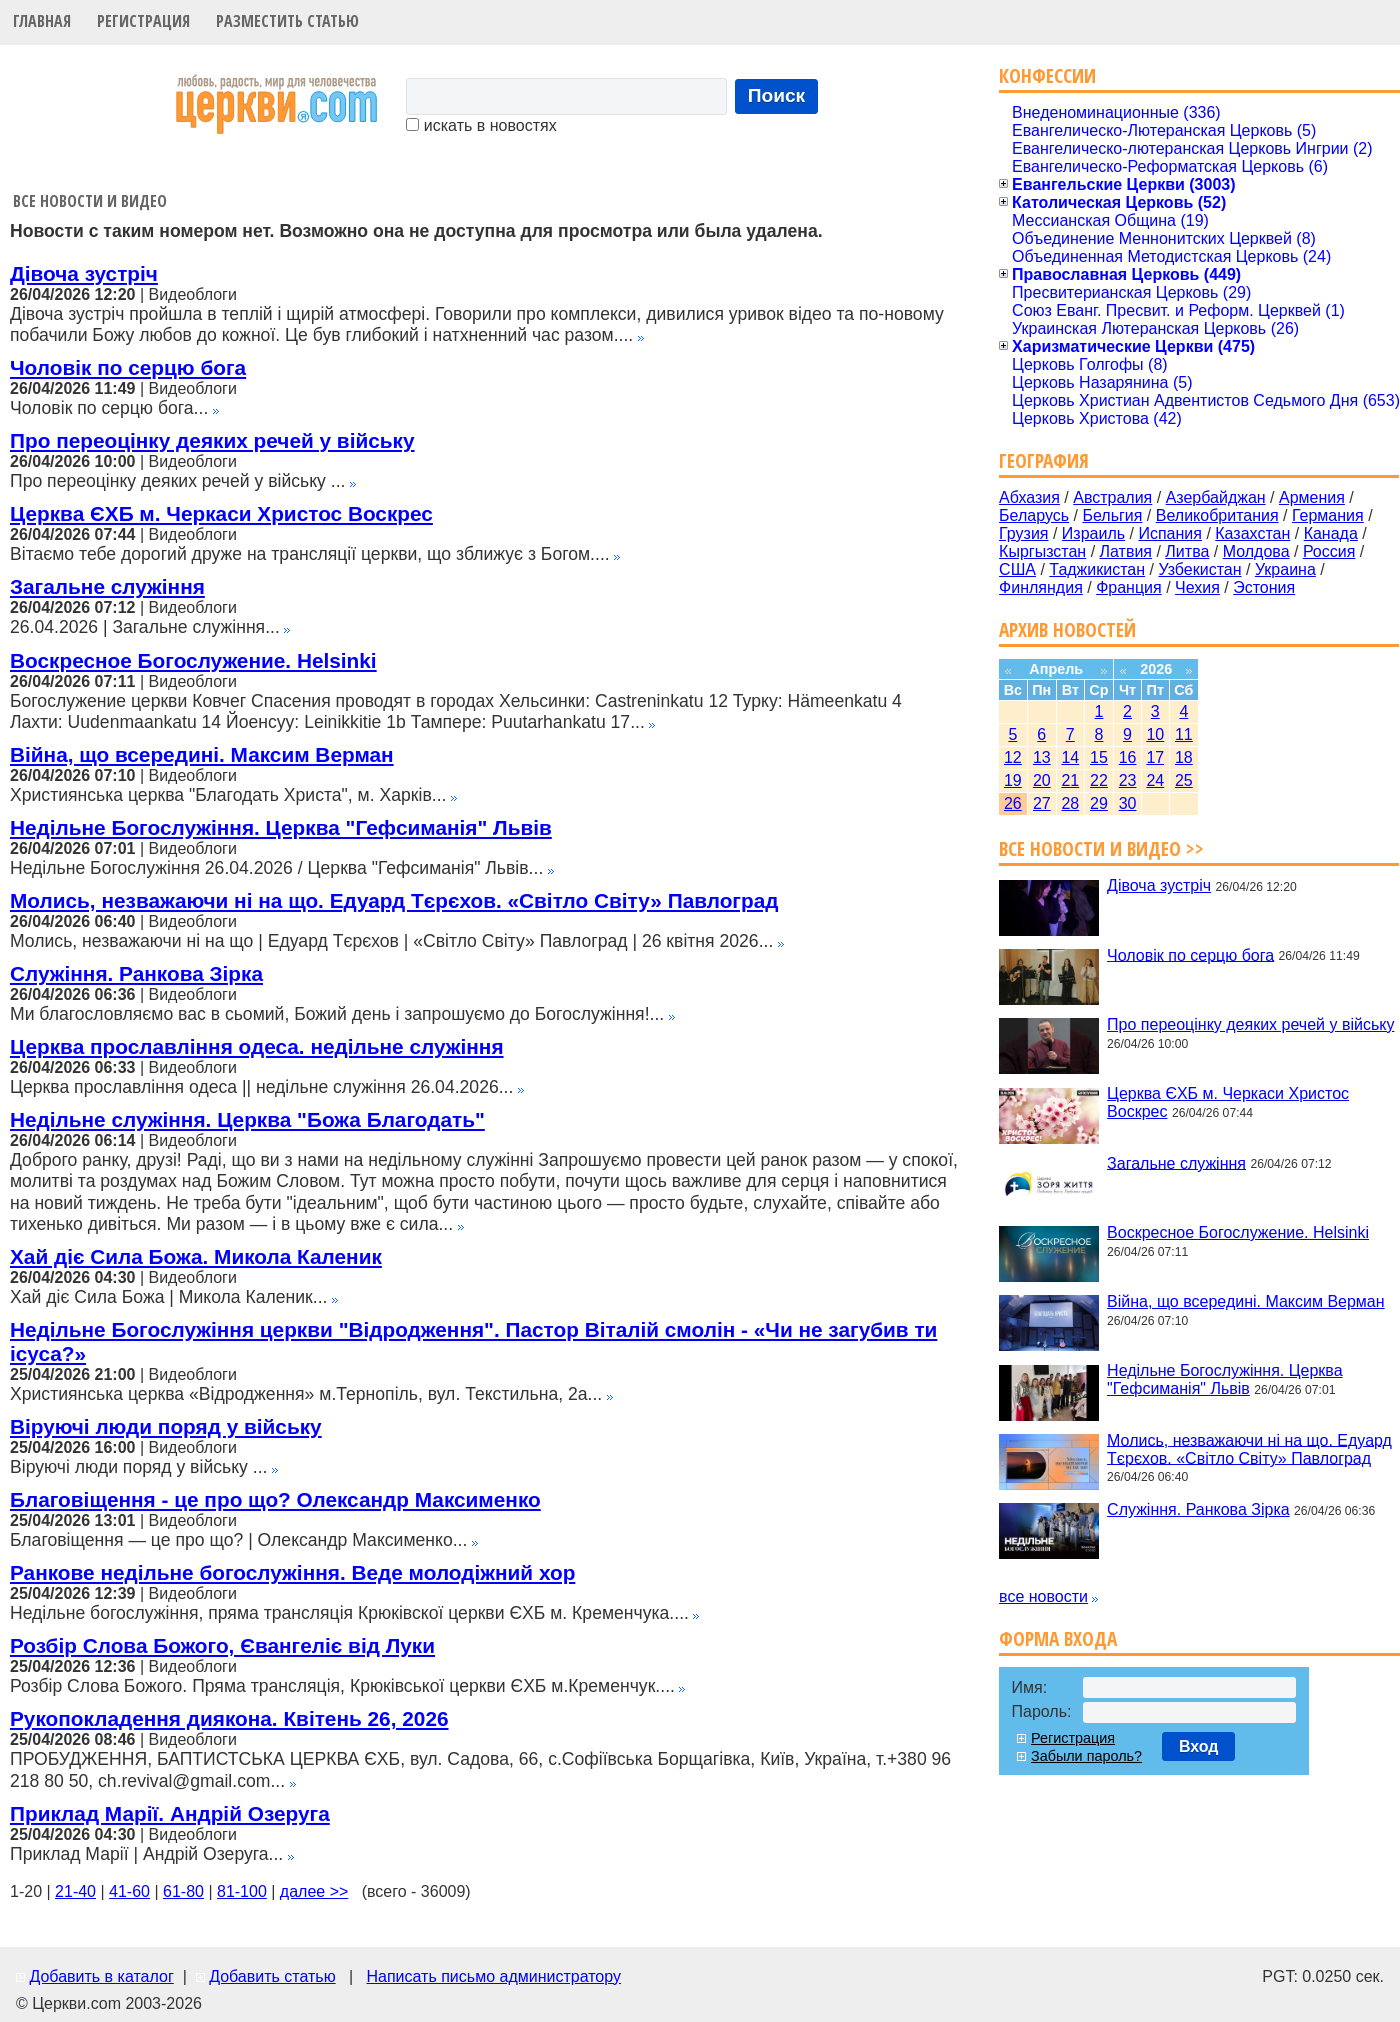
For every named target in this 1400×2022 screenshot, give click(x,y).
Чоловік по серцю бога (128, 367)
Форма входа (1058, 1638)
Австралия (1112, 497)
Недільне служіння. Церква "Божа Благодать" (247, 1119)
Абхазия (1029, 497)
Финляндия (1041, 587)
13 (1042, 757)
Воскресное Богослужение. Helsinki (193, 660)
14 (1070, 757)
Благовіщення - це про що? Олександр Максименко (275, 1499)
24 (1155, 780)
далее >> (314, 1891)
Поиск (777, 95)
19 (1013, 780)
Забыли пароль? (1086, 1756)
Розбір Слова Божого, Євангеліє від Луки (222, 1645)
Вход (1199, 1746)
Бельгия (1112, 515)
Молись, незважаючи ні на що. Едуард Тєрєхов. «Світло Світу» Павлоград (394, 900)
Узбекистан (1199, 569)
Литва (1187, 551)
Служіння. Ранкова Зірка (136, 973)
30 (1128, 803)
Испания (1170, 533)
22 (1099, 780)
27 (1042, 803)
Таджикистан (1097, 569)
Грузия (1023, 533)
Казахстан (1252, 533)
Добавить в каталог (101, 1976)
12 (1013, 757)
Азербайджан (1216, 497)
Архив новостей (1067, 629)
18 (1184, 757)
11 (1184, 734)
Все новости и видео (90, 201)
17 (1155, 757)
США (1017, 569)
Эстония (1264, 587)
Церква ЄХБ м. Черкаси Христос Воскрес (221, 513)
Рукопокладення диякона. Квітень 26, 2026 (229, 1718)
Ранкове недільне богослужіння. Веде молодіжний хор (292, 1572)
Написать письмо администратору (493, 1976)
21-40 (75, 1891)
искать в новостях (481, 125)
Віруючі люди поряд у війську (166, 1426)
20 (1042, 780)
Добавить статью (272, 1976)
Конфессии (1047, 75)
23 (1128, 780)
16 (1128, 757)
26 (1013, 803)
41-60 (129, 1891)
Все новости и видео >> (1101, 848)
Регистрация (143, 21)
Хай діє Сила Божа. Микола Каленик (196, 1256)
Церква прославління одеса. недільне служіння (257, 1046)
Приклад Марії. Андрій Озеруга (170, 1813)
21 (1070, 780)
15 (1099, 757)
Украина (1285, 569)
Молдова (1256, 551)
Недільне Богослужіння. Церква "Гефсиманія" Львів (281, 827)
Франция (1129, 587)
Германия (1328, 515)
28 (1070, 803)
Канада (1331, 533)
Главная (42, 21)
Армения (1312, 497)
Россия (1329, 551)
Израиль (1093, 533)
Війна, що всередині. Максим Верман (202, 754)
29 (1099, 803)
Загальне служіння (107, 586)
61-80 (183, 1891)
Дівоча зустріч (84, 273)
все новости (1043, 1596)
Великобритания (1217, 515)
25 (1184, 780)
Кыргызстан (1042, 551)
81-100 (242, 1891)
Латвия (1126, 551)
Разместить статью (287, 21)
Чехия (1197, 587)
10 (1155, 734)
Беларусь (1034, 515)
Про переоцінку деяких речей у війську (212, 440)
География (1044, 460)
